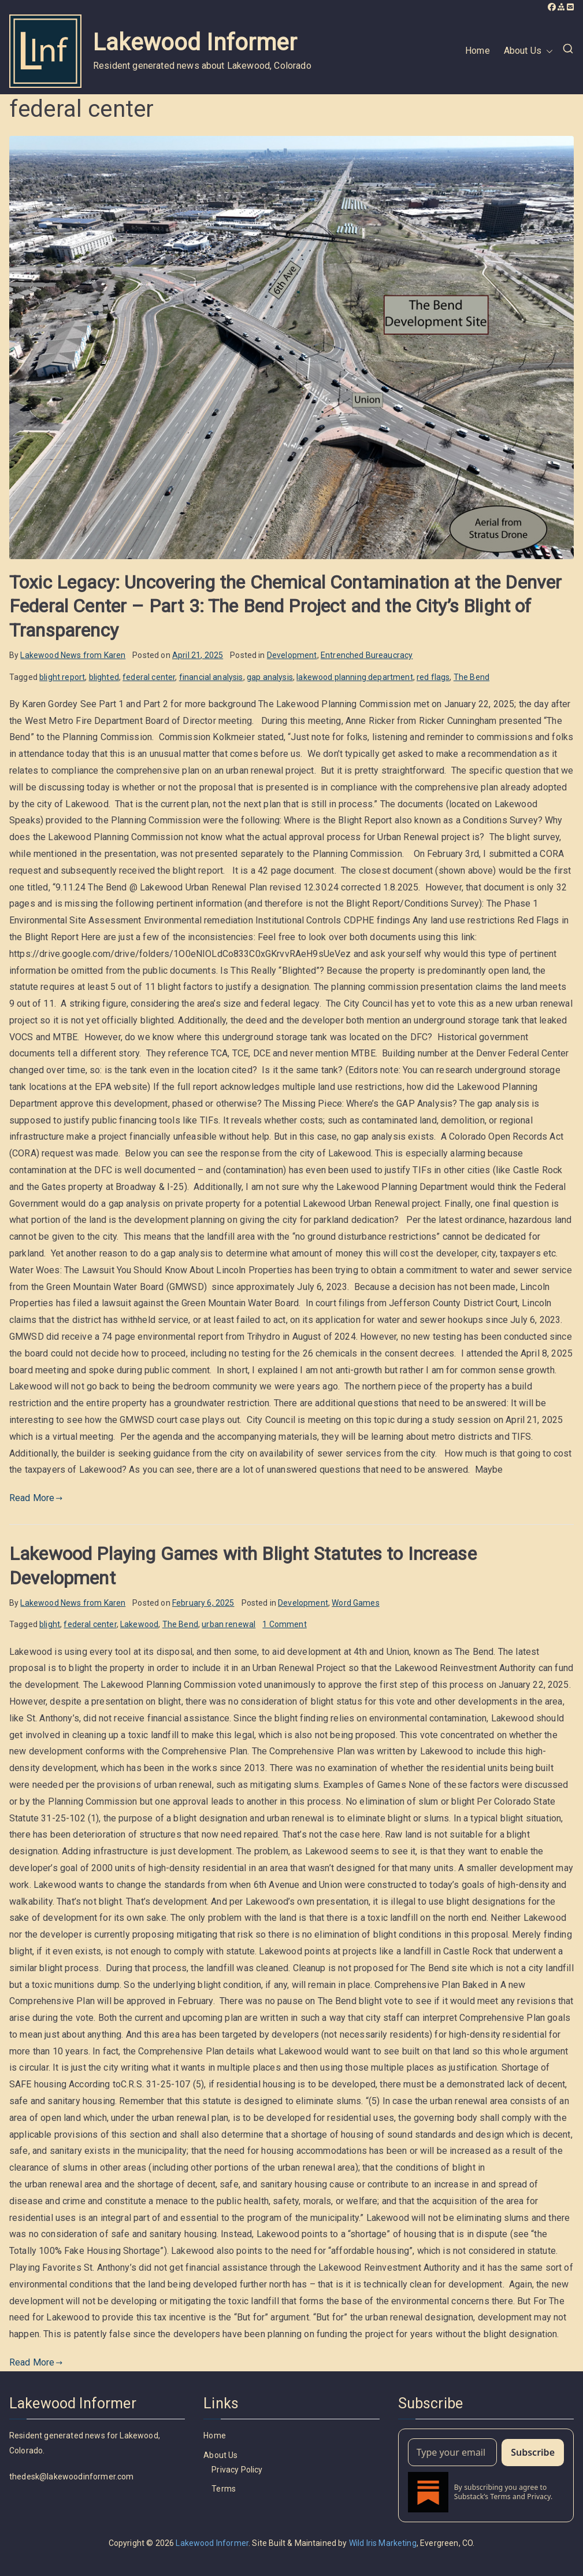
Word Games (356, 1602)
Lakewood (139, 1624)
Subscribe (533, 2452)
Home (477, 50)
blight (49, 1624)
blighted (104, 677)
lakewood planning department (354, 677)
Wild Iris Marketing (383, 2543)
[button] (547, 51)
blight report (62, 677)
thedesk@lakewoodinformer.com (71, 2476)
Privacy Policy (236, 2469)
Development (292, 655)
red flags (433, 677)
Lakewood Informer (195, 42)
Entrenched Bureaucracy (367, 655)
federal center (148, 677)
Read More (36, 1497)
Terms (223, 2488)
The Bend (471, 677)
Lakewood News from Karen (72, 655)
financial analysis (211, 677)
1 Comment (284, 1624)
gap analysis (270, 677)
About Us (528, 51)
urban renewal (228, 1624)
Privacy (539, 2496)
